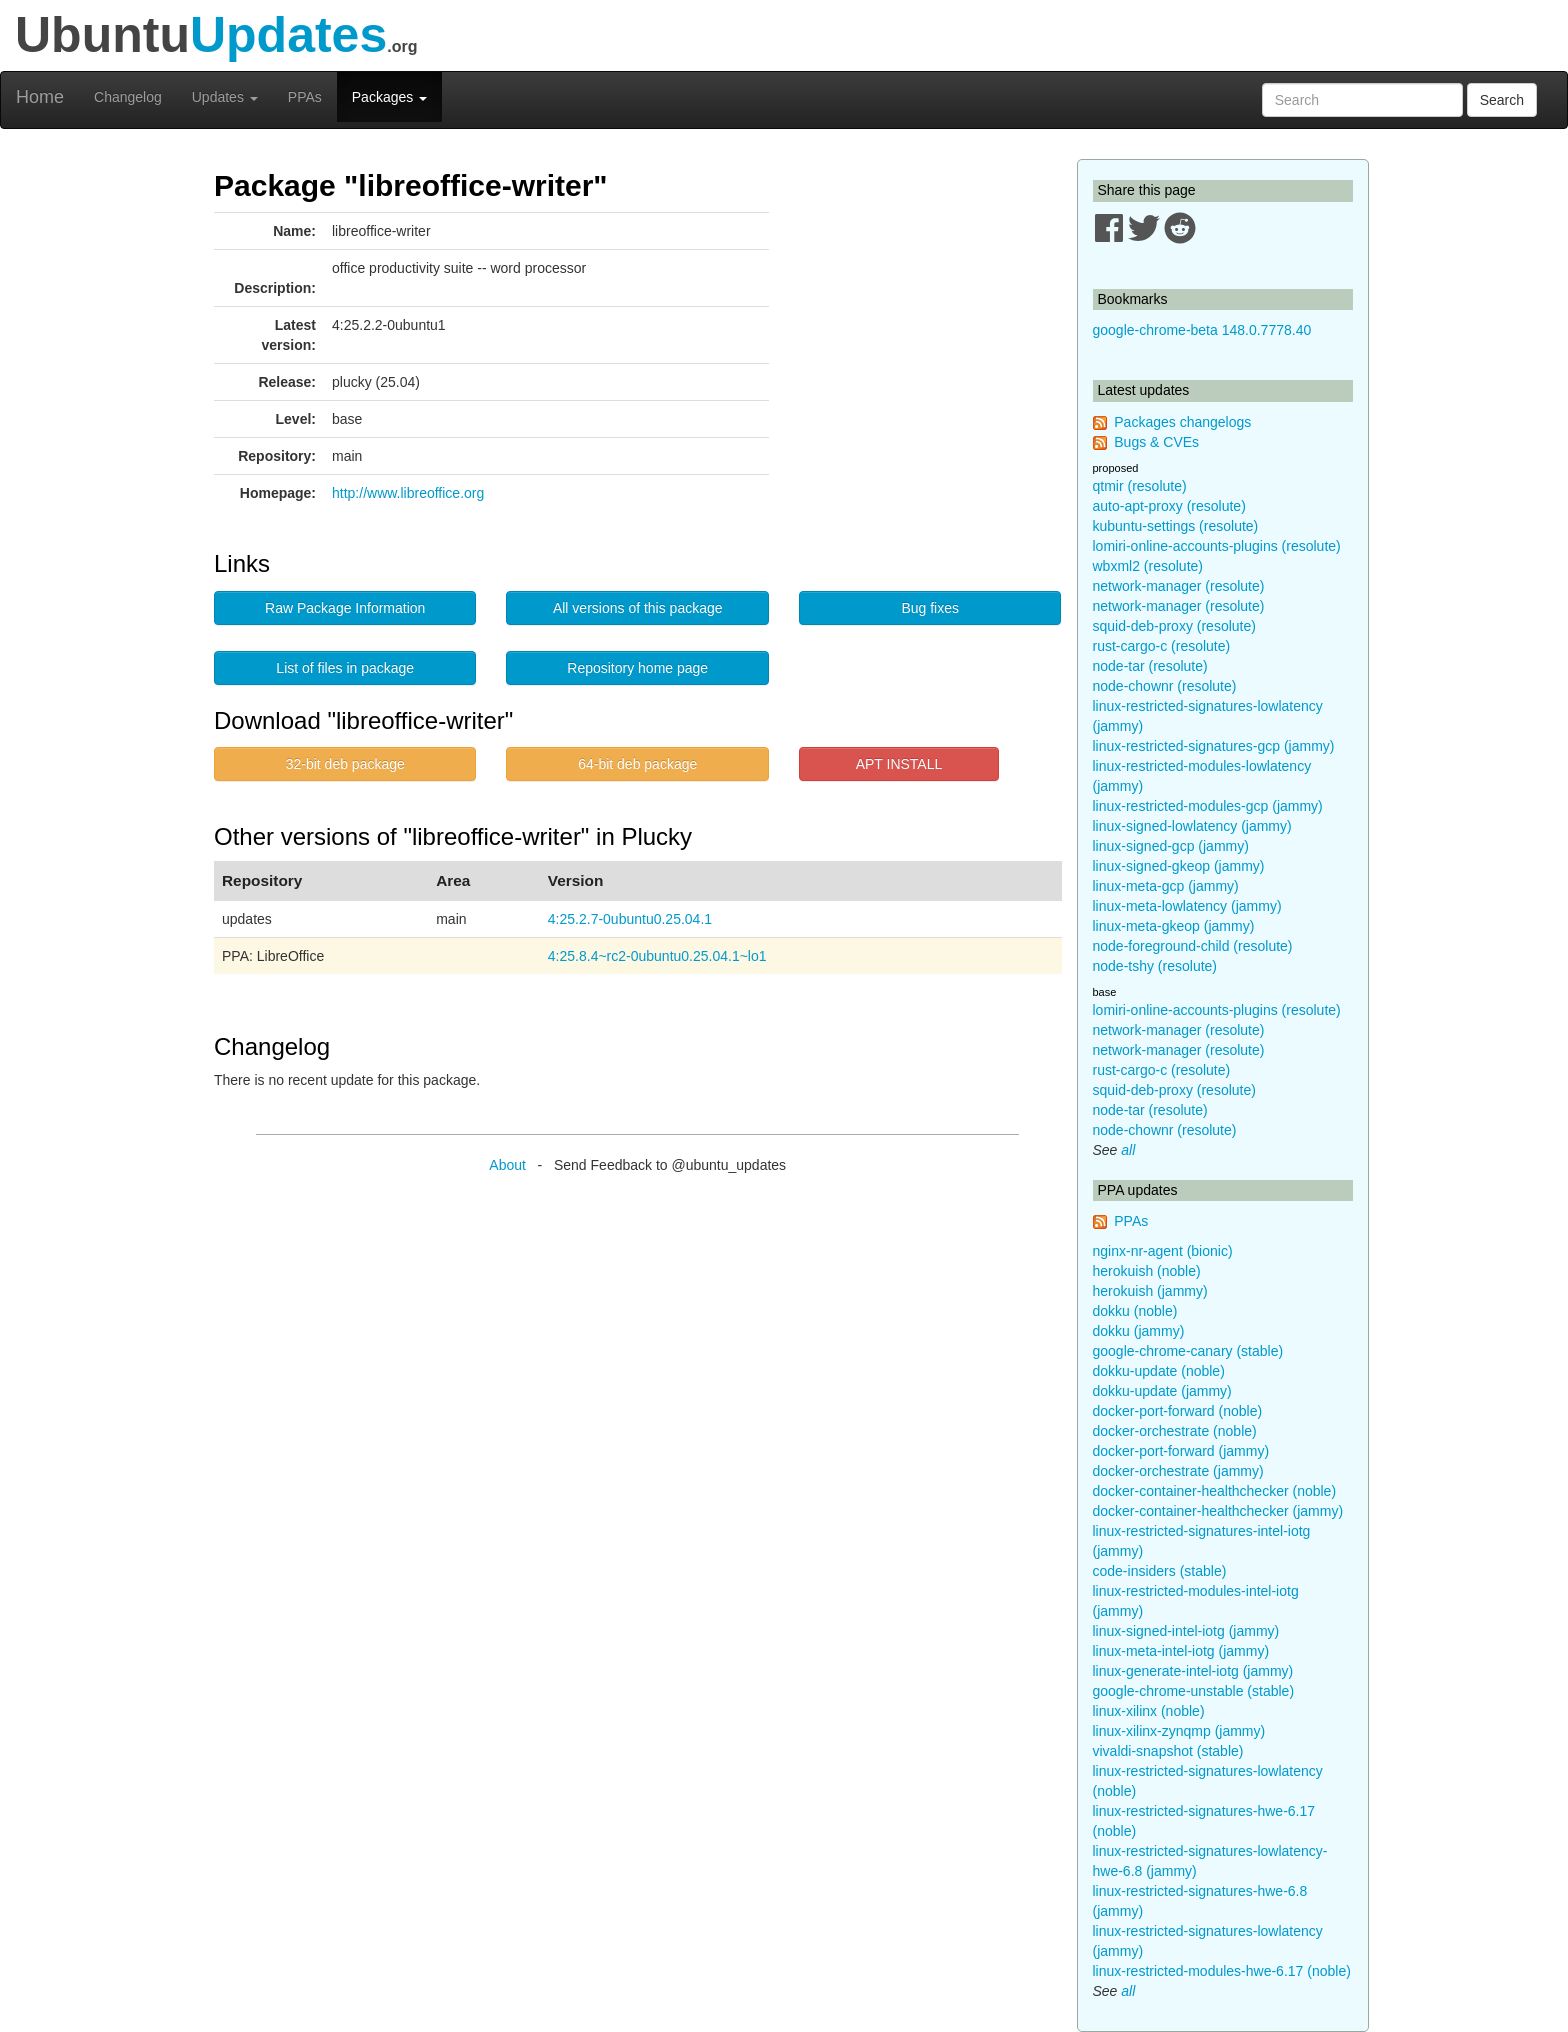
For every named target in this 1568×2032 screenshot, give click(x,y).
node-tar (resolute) (1150, 666)
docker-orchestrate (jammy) (1178, 1471)
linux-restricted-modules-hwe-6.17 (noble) (1222, 1971)
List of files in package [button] (345, 668)
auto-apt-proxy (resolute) (1169, 506)
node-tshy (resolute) (1155, 966)
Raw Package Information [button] (345, 608)
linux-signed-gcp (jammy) (1171, 846)
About (507, 1165)
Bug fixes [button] (930, 608)
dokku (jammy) (1139, 1331)
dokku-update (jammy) (1162, 1391)
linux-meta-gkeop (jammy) (1174, 926)
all (1128, 1150)
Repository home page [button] (637, 668)
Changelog (128, 97)
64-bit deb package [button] (637, 764)
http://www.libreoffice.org (408, 493)
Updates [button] (225, 97)
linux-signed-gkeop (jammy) (1179, 866)
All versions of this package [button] (638, 608)
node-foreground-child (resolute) (1193, 946)
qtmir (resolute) (1140, 486)
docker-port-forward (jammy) (1181, 1451)
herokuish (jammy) (1150, 1291)
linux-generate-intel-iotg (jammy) (1193, 1671)
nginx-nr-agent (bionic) (1163, 1251)
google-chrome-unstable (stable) (1194, 1691)
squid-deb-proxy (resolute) (1174, 626)
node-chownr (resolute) (1165, 686)
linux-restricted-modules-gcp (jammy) (1208, 806)
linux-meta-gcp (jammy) (1166, 886)
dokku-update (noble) (1159, 1371)
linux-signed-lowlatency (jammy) (1192, 826)
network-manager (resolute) (1179, 586)
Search (1502, 100)
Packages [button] (389, 97)
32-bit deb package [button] (345, 764)
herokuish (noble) (1147, 1271)
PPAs (305, 97)
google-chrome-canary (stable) (1188, 1351)
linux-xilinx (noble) (1149, 1711)
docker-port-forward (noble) (1178, 1411)
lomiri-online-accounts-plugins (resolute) (1217, 546)
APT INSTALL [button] (899, 764)
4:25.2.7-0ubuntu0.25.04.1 (630, 919)
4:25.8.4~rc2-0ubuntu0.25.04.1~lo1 (657, 956)
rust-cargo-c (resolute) (1162, 646)
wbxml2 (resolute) (1148, 566)
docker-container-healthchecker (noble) (1215, 1491)
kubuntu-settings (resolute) (1176, 526)
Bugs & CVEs (1156, 442)
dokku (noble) (1135, 1311)
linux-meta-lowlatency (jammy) (1187, 906)
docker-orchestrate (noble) (1175, 1431)
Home (40, 97)
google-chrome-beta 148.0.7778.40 (1202, 330)
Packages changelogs (1182, 422)
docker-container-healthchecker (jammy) (1218, 1511)
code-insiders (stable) (1160, 1571)
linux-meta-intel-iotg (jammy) (1181, 1651)
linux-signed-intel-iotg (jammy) (1186, 1631)
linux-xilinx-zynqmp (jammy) (1179, 1731)
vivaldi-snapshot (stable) (1168, 1751)
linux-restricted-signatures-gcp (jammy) (1214, 746)
